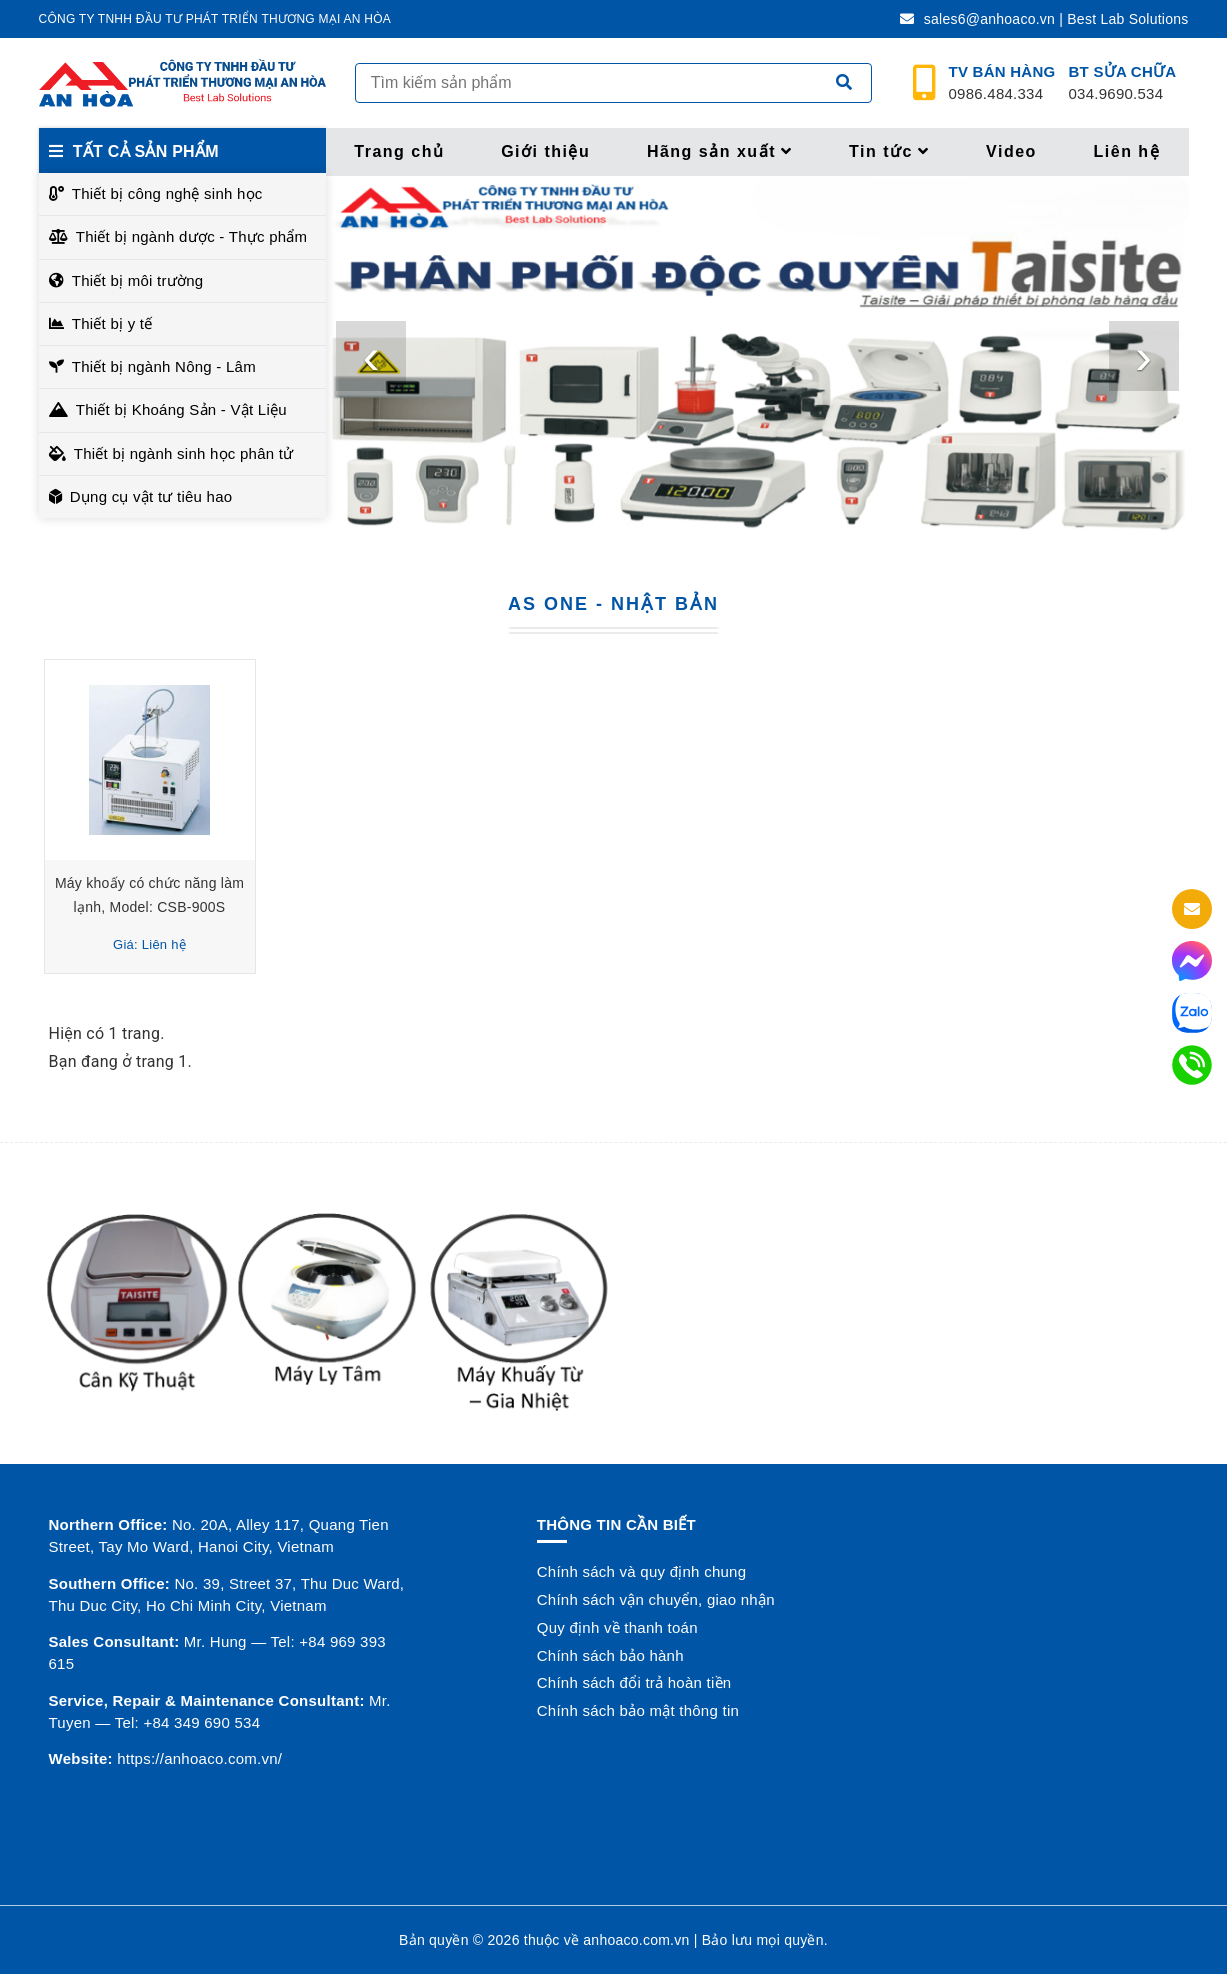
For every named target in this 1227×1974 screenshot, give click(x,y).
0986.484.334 (1002, 83)
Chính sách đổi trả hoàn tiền (634, 1682)
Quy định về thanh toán (617, 1627)
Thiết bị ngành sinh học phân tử (184, 453)
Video (1011, 151)
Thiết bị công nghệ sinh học (167, 193)
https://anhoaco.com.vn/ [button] (199, 1758)
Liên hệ (1127, 151)
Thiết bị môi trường (138, 280)
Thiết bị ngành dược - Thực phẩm (192, 236)
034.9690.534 (1123, 83)
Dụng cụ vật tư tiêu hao (151, 496)
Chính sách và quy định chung (641, 1571)
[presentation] (371, 356)
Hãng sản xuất (720, 151)
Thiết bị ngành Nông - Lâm (164, 366)
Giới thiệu (545, 151)
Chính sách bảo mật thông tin (638, 1710)
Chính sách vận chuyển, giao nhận (656, 1599)
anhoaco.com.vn (636, 1940)
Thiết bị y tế (112, 323)
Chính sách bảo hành (610, 1655)
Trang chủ (399, 151)
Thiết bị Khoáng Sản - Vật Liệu (181, 409)
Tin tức (889, 151)
